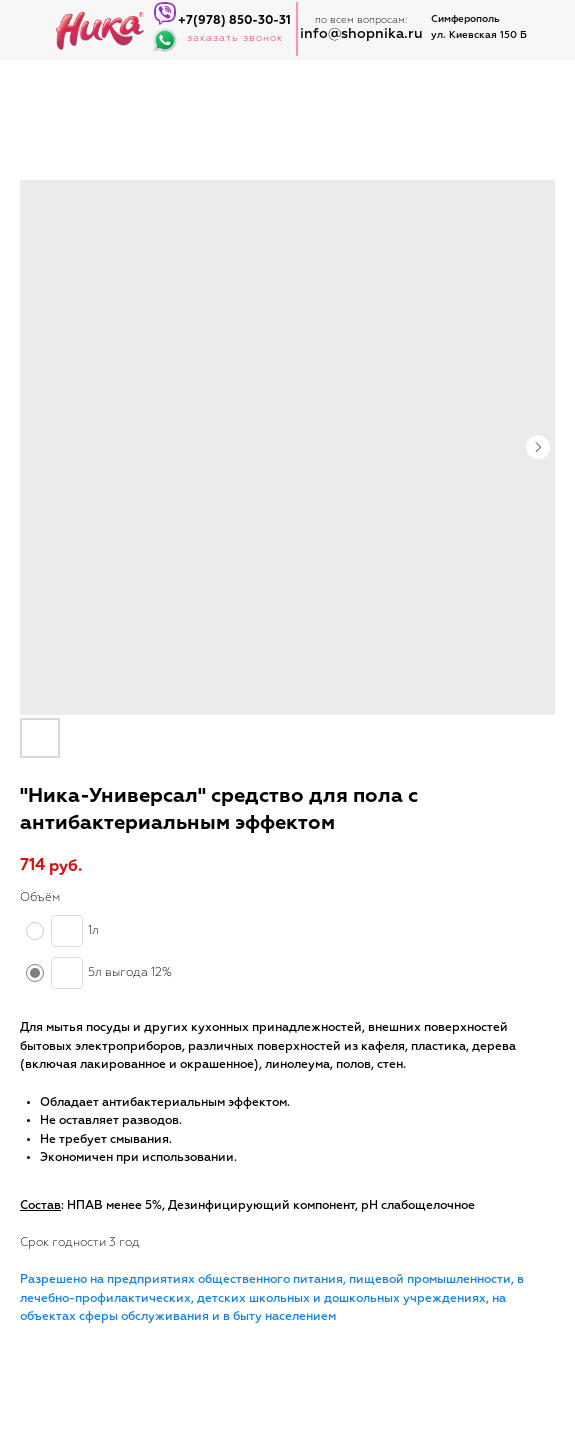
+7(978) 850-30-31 (234, 21)
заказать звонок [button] (235, 38)
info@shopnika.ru (361, 34)
